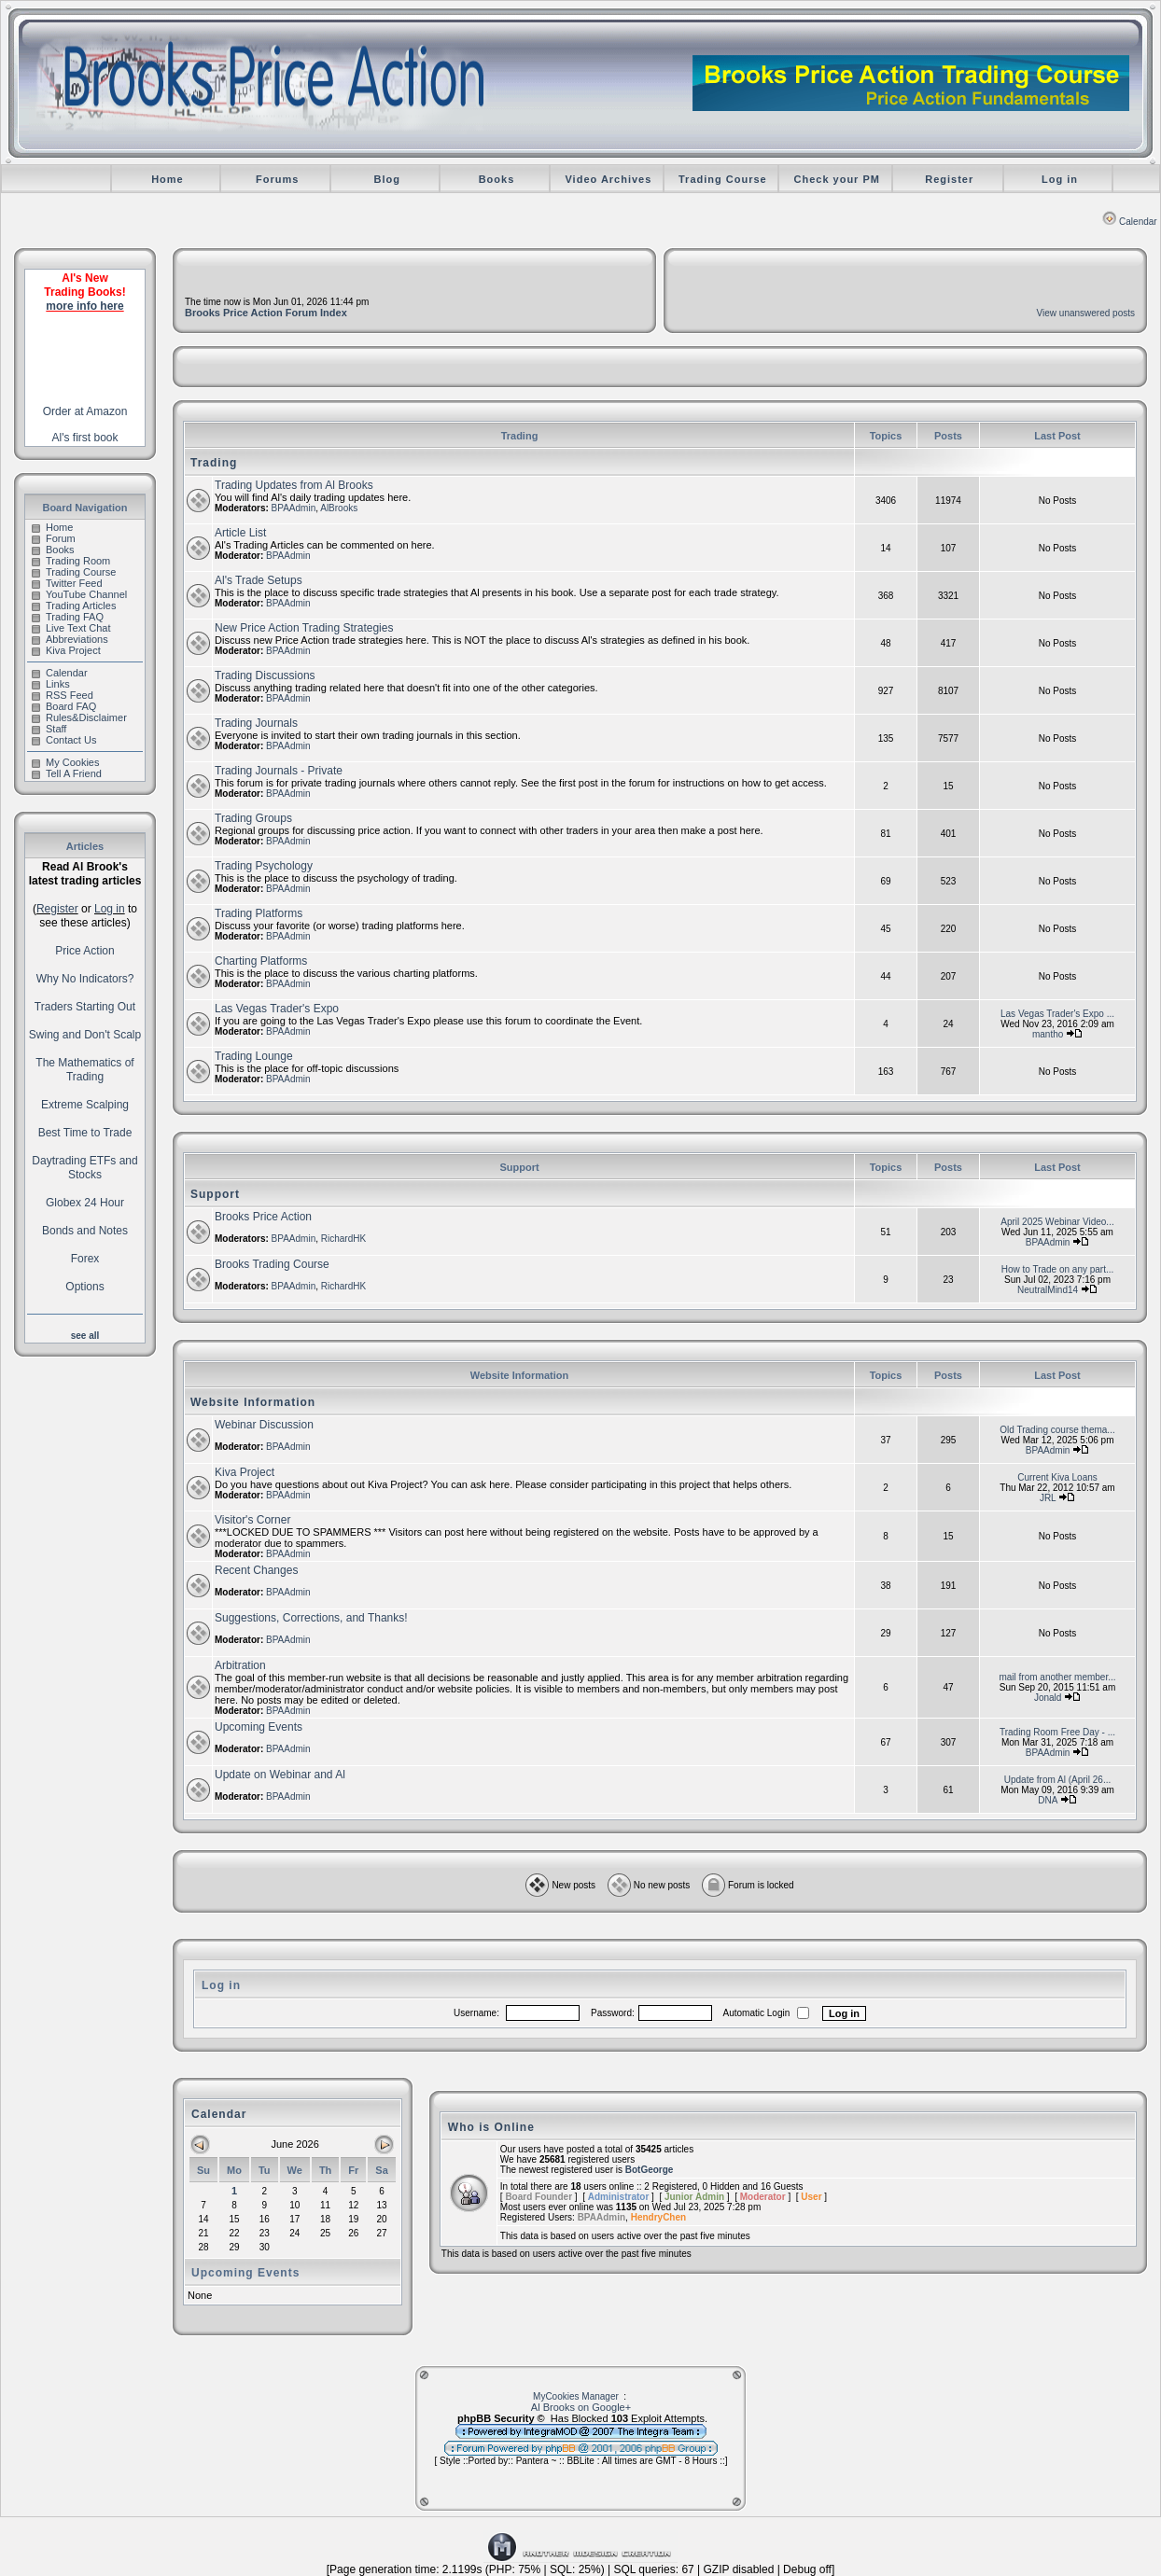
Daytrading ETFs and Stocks (84, 1167)
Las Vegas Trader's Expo (277, 1008)
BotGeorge (649, 2170)
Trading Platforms (258, 913)
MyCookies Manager (576, 2396)
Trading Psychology (264, 865)
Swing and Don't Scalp (85, 1034)
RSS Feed (62, 695)
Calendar (1129, 221)
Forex (85, 1258)
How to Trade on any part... (1057, 1269)
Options (84, 1286)
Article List (240, 532)
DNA (1047, 1800)
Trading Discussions (265, 675)
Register (949, 179)
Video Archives (608, 179)
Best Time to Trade (85, 1132)
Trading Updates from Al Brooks (294, 485)
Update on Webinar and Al (280, 1774)
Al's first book (85, 437)
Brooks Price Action (263, 1216)
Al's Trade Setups (258, 580)
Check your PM (836, 179)
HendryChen (658, 2217)
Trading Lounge (254, 1056)
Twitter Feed (67, 583)
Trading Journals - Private (279, 770)
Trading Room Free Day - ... (1057, 1732)
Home (167, 179)
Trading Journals (256, 723)
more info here (84, 306)
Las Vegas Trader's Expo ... (1057, 1014)
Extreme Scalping (85, 1104)
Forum (54, 538)
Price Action (84, 950)
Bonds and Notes (85, 1230)
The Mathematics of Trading (84, 1069)
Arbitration (240, 1665)
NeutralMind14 (1047, 1290)
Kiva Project (66, 650)
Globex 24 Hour (85, 1202)
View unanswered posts (1086, 313)
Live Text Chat (71, 628)
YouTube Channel (79, 594)
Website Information (252, 1402)
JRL (1048, 1498)
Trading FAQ (68, 616)
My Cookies (65, 762)
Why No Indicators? (85, 978)
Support (215, 1194)
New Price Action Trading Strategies (304, 627)
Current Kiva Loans (1057, 1477)
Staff (49, 728)
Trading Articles (74, 605)
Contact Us (64, 739)
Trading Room (71, 560)
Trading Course (722, 179)
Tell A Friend (67, 773)
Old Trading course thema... (1057, 1430)
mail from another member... (1057, 1677)
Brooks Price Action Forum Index (266, 312)
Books (497, 179)
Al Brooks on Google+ (581, 2407)
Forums (277, 179)
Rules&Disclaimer (79, 717)
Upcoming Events (258, 1727)
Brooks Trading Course (272, 1264)
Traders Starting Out (85, 1006)
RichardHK (343, 1238)
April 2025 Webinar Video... (1056, 1222)
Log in (1060, 179)
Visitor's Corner (252, 1519)
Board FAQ (64, 706)
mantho (1047, 1034)
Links (51, 683)
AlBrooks (338, 508)
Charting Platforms (261, 961)
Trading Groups (253, 818)
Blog (387, 179)
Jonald (1047, 1697)
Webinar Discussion (264, 1424)
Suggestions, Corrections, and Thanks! (311, 1617)
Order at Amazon (85, 411)
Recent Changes (256, 1570)
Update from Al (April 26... (1058, 1780)
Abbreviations (70, 639)
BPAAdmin (294, 508)
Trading (213, 462)
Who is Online (491, 2127)
